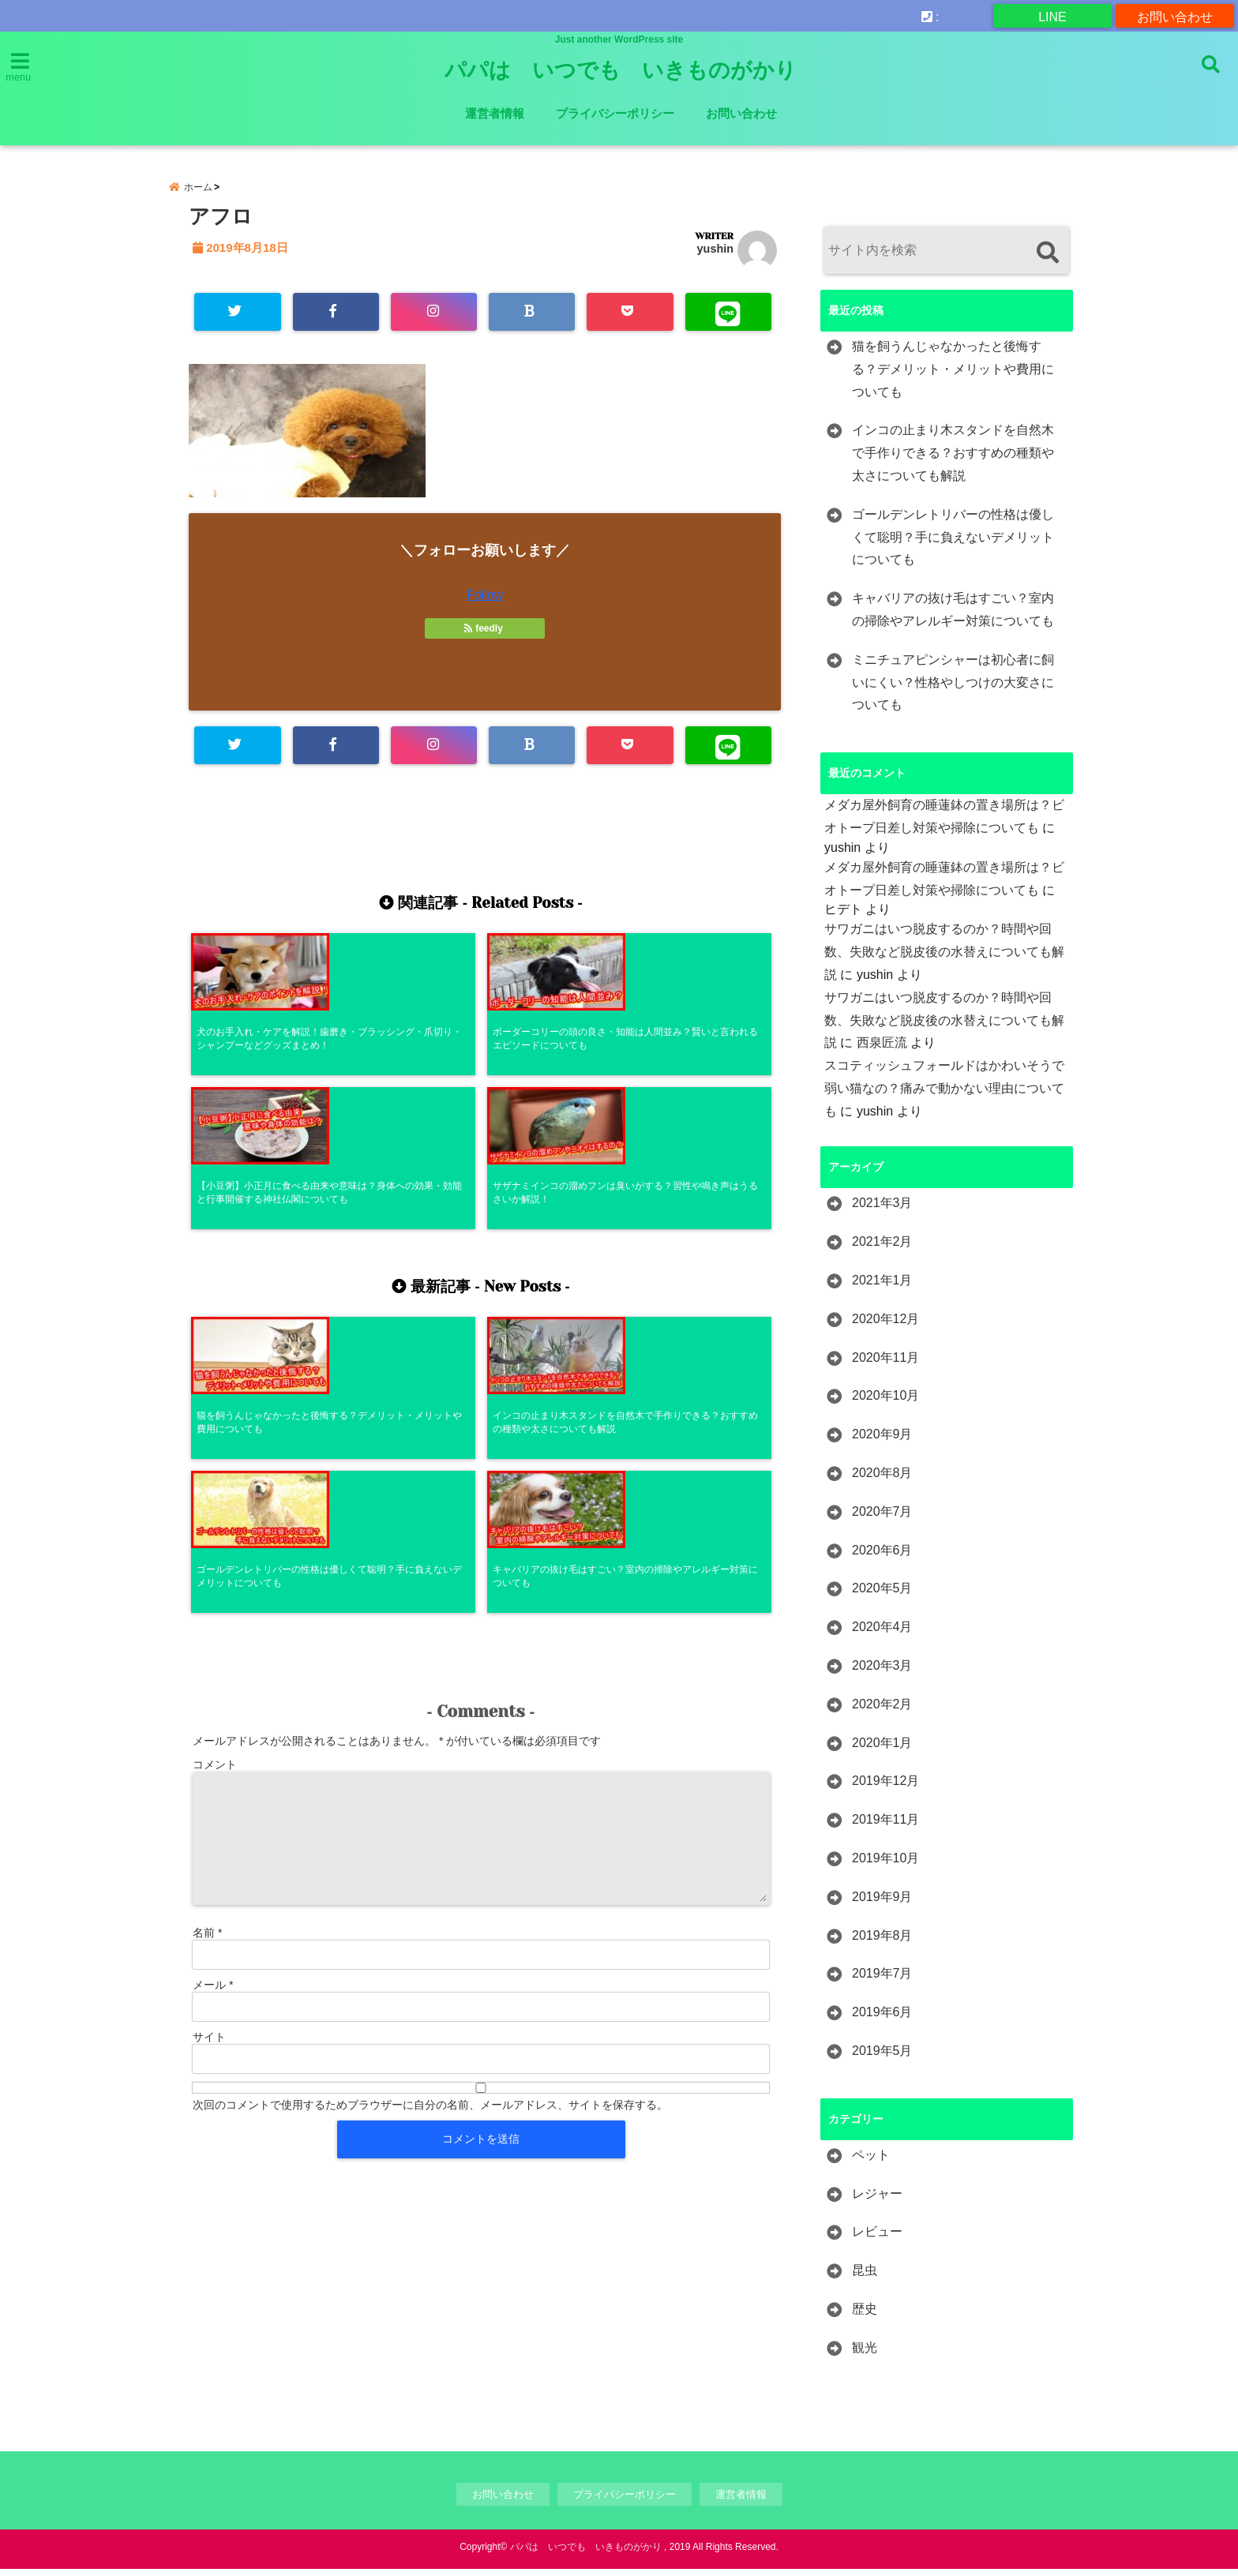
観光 (864, 2354)
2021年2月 (882, 1248)
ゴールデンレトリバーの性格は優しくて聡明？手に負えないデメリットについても (953, 544)
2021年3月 (882, 1210)
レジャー (877, 2200)
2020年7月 (882, 1518)
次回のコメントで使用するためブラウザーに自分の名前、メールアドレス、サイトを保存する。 (430, 1810)
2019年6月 (882, 2019)
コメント (215, 1470)
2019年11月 (885, 1826)
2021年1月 (882, 1287)
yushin (715, 255)
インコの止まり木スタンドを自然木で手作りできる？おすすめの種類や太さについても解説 (953, 459)
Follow (485, 603)
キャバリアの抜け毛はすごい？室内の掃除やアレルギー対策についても (953, 616)
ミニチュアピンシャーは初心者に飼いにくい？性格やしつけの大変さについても (953, 689)
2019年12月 (885, 1787)
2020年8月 (882, 1480)
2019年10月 (885, 1865)
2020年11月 (885, 1364)
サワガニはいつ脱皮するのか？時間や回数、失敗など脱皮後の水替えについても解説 (944, 958)
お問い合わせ (1175, 15)
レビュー (877, 2238)
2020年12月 (885, 1326)
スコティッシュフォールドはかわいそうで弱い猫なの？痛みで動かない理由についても (944, 1095)
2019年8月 (882, 1942)
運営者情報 (494, 113)
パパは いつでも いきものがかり (621, 70)
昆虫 (864, 2277)
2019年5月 (882, 2057)
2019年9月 (882, 1903)
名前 (207, 1638)
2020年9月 (882, 1441)
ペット (871, 2162)
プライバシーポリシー (615, 113)
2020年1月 (882, 1750)
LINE (1052, 15)
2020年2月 (882, 1711)
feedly (484, 637)
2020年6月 (882, 1557)
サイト (209, 1742)
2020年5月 (882, 1595)
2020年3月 (882, 1672)
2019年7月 (882, 1980)
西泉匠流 (882, 1049)
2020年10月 (885, 1403)
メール (213, 1690)
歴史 (864, 2316)
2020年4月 (882, 1633)
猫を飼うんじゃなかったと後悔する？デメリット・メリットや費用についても (953, 376)
